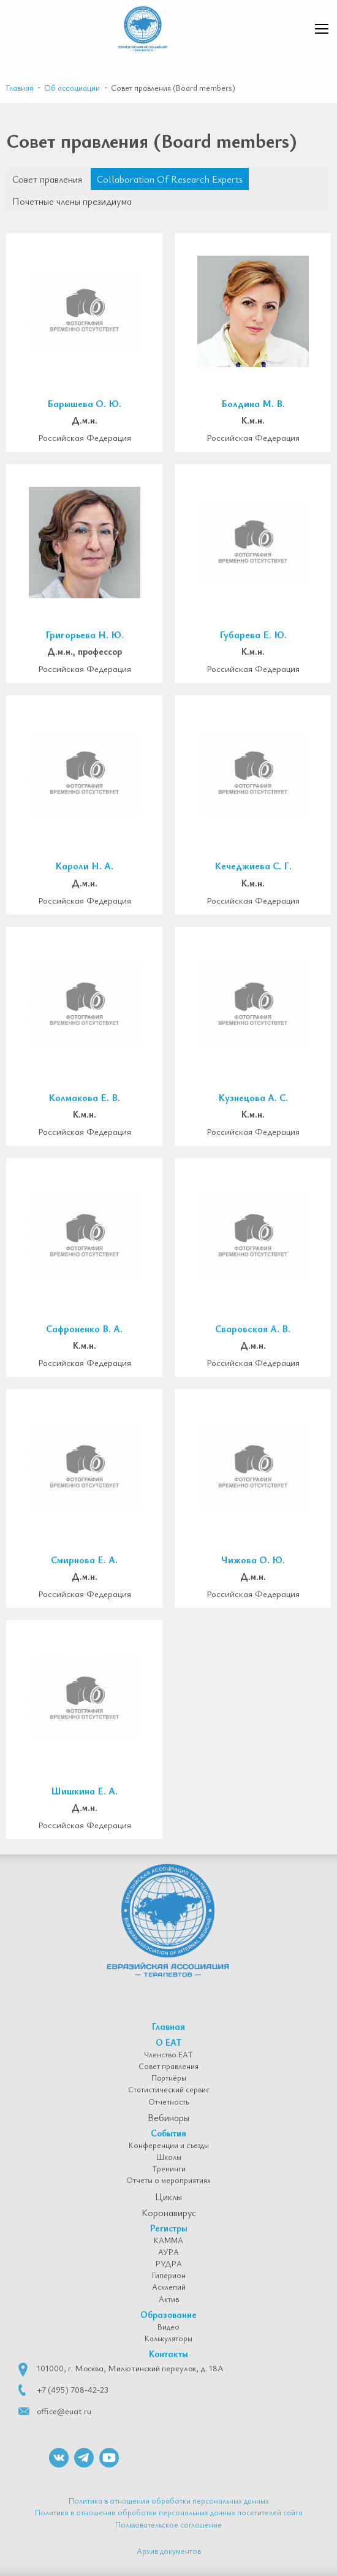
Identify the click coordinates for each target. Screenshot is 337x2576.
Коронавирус (169, 2212)
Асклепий (169, 2287)
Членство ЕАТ (168, 2055)
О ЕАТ (169, 2042)
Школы (168, 2157)
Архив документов (169, 2550)
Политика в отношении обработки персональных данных (169, 2500)
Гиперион (169, 2276)
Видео (168, 2327)
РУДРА (169, 2264)
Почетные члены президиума (72, 201)
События (168, 2133)
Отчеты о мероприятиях (168, 2180)
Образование (168, 2314)
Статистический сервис (169, 2090)
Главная (168, 2026)
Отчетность (168, 2102)
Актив (169, 2299)
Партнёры (168, 2078)
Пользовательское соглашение (168, 2524)
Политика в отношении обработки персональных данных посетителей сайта (169, 2512)
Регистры (168, 2228)
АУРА (168, 2252)
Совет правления (47, 179)
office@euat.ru (64, 2411)
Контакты (168, 2353)
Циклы (168, 2196)
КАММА (168, 2241)
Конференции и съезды (169, 2146)
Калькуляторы (168, 2339)
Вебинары (168, 2117)
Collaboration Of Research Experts (170, 179)
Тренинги (169, 2169)
